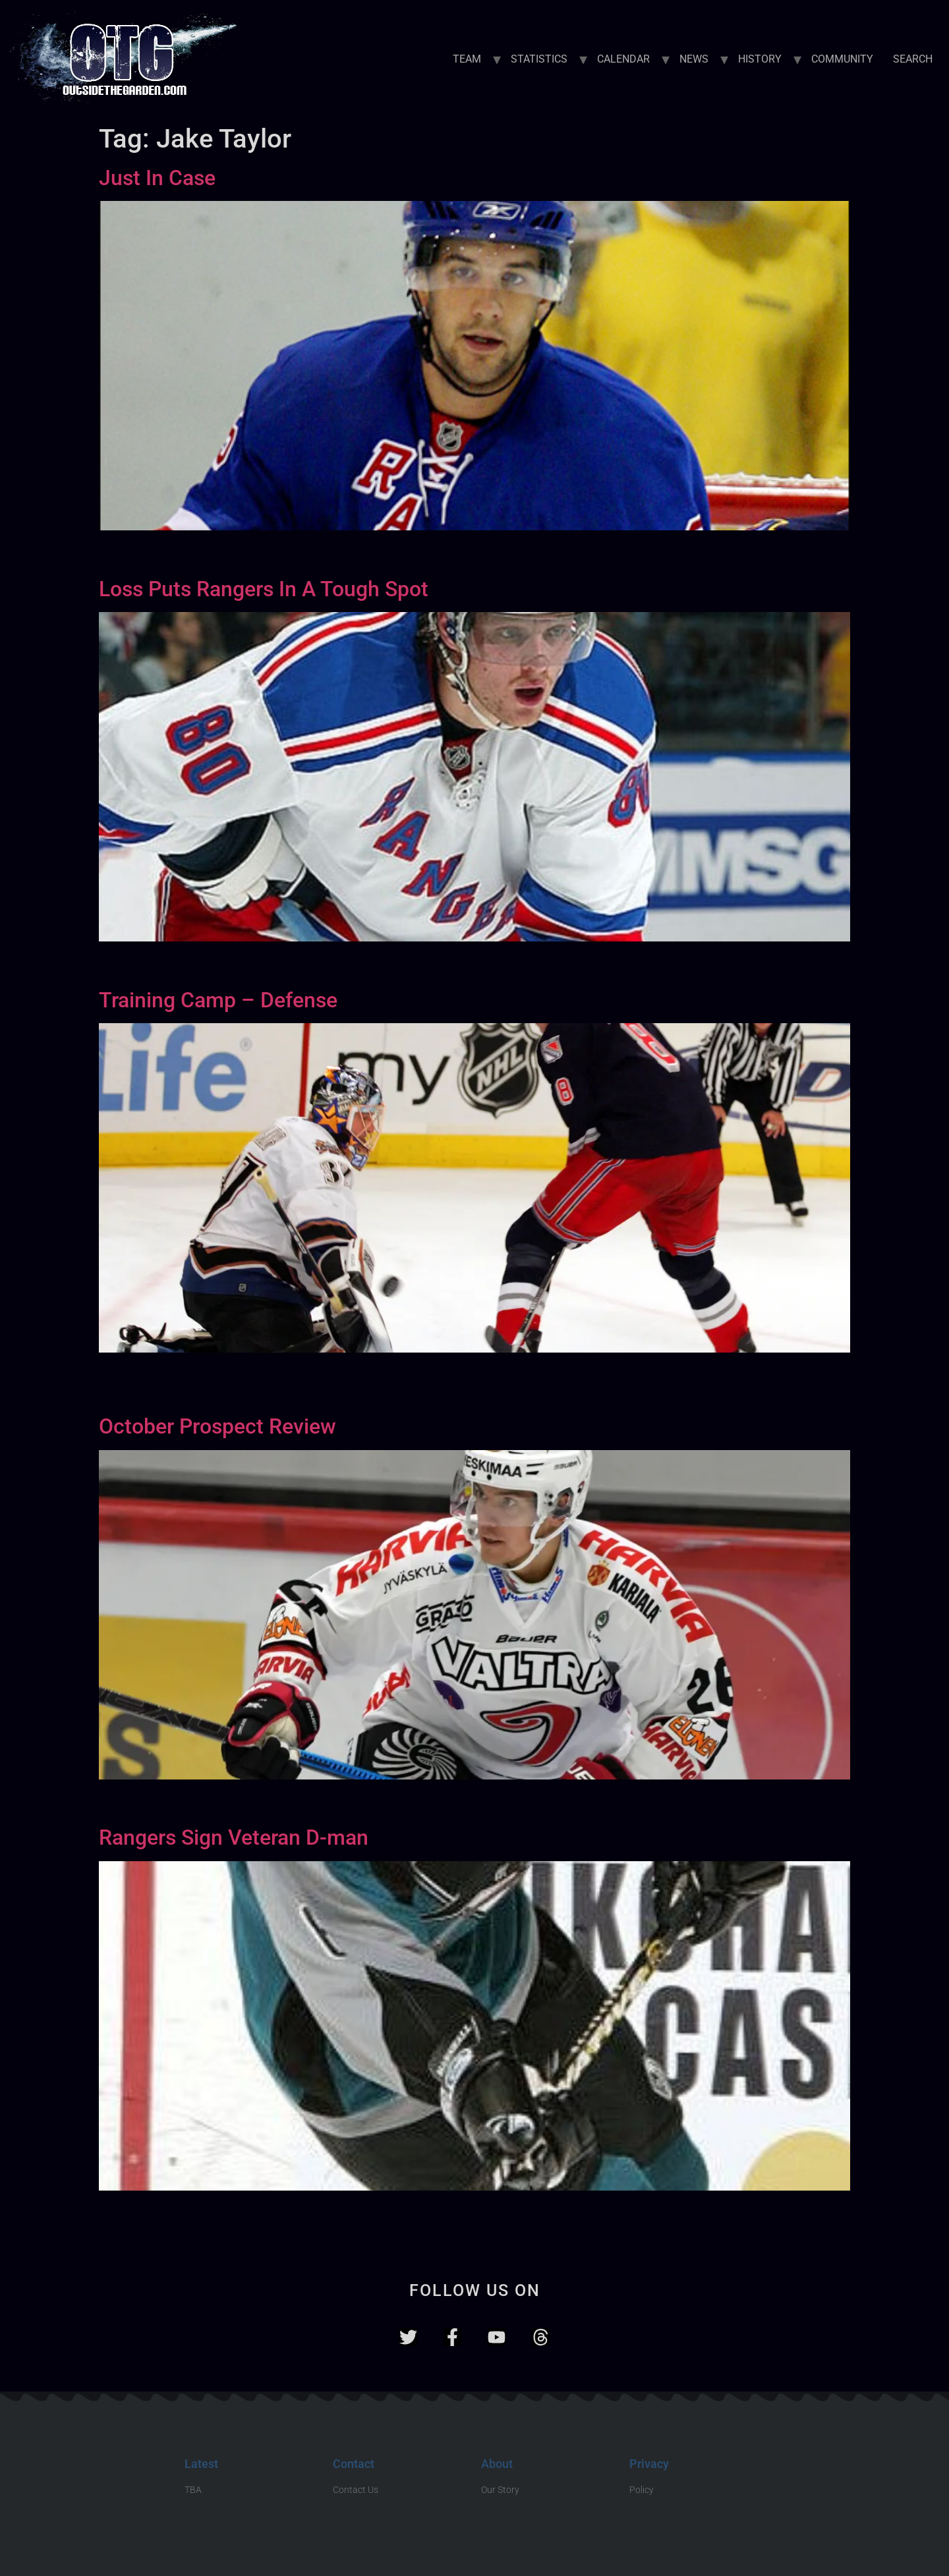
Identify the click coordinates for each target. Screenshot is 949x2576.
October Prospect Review (217, 1426)
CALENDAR (623, 59)
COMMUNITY (842, 59)
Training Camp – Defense (218, 1000)
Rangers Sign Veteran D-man (233, 1837)
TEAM (467, 59)
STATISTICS (539, 59)
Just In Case (157, 177)
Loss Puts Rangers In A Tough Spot (263, 589)
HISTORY (760, 59)
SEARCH (913, 59)
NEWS (693, 59)
